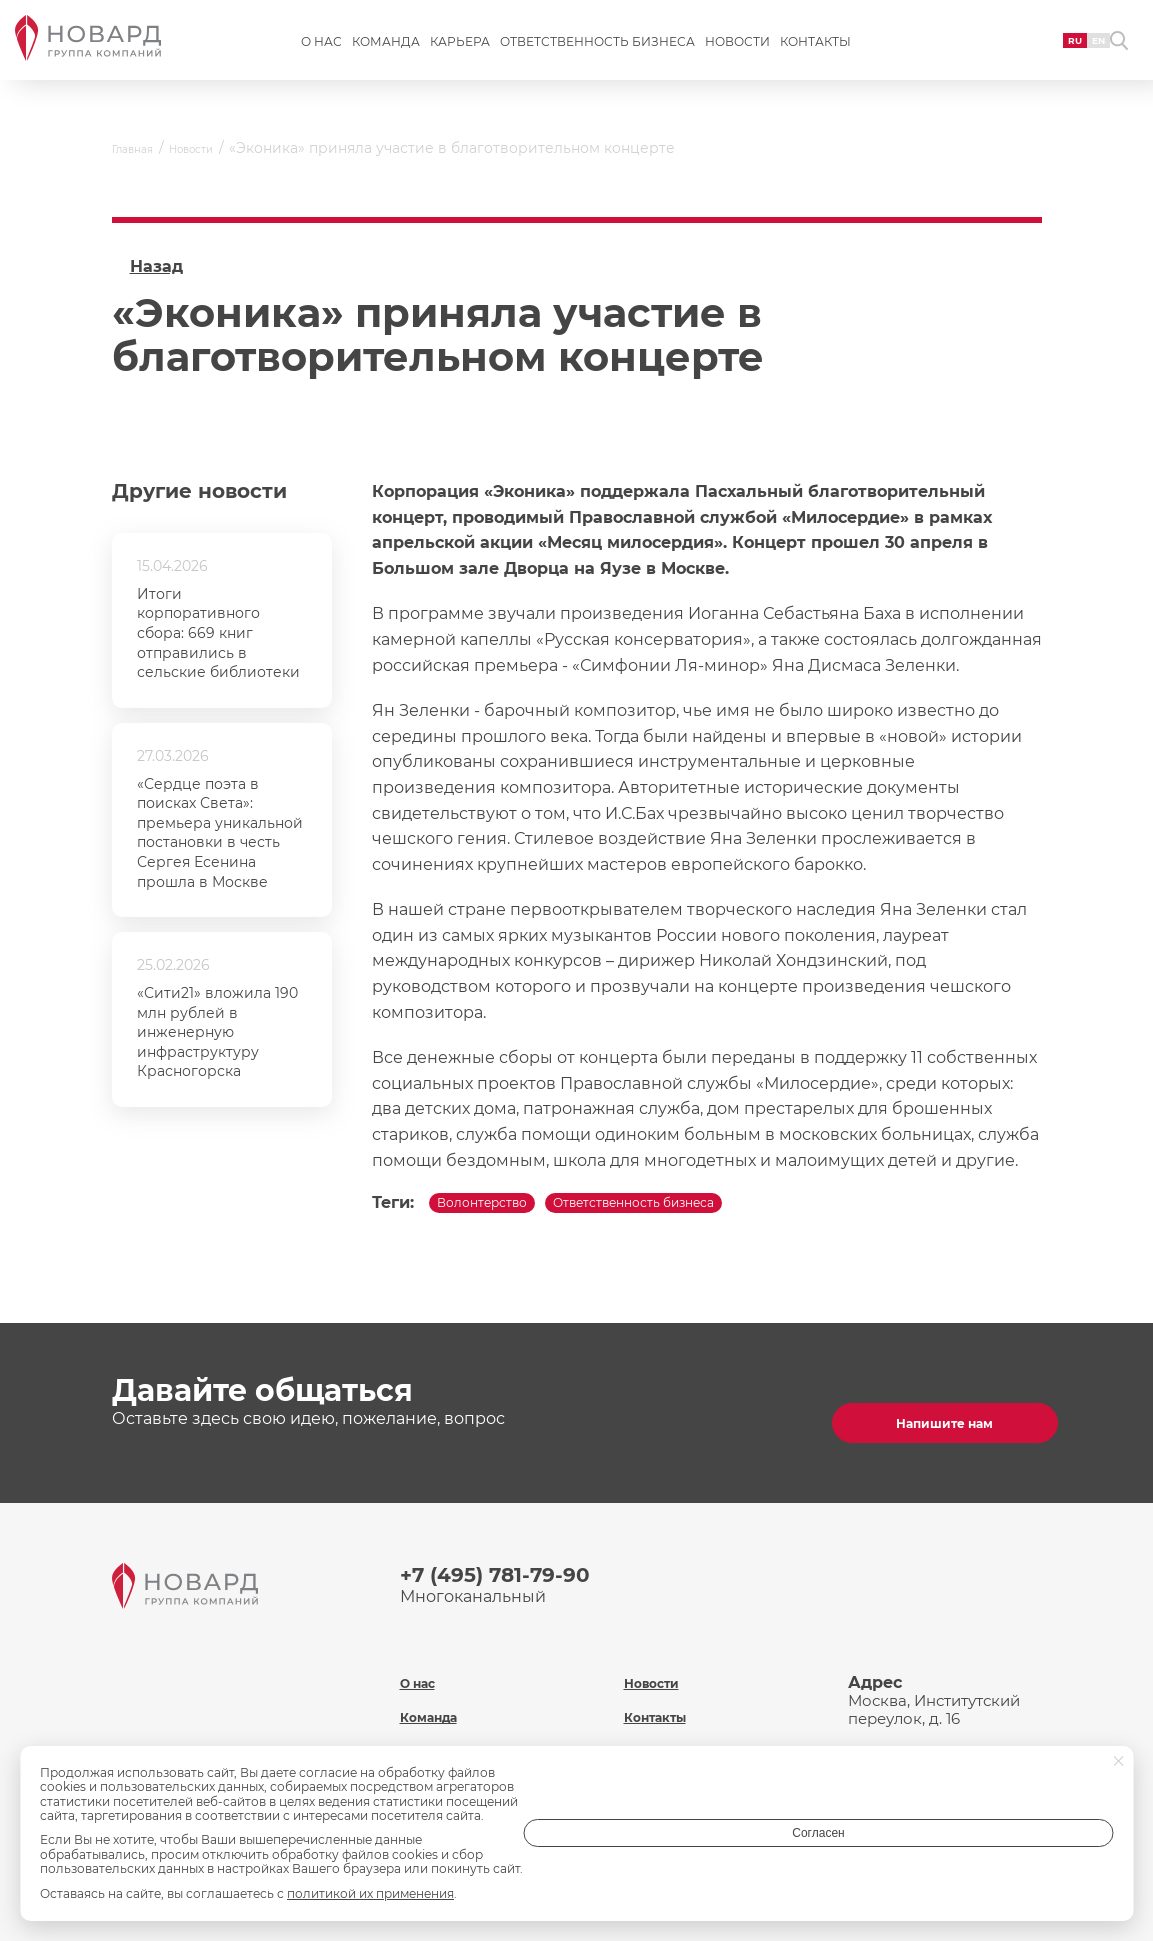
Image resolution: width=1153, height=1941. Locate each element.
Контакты (815, 56)
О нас (321, 56)
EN (1054, 54)
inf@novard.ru (967, 1721)
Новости (737, 56)
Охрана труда (679, 1715)
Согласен (1033, 1847)
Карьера (460, 56)
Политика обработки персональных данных (716, 1759)
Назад (156, 266)
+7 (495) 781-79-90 (513, 1570)
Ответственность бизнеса (597, 56)
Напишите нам (937, 1417)
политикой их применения (370, 1893)
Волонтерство (503, 1210)
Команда (386, 56)
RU (1021, 54)
